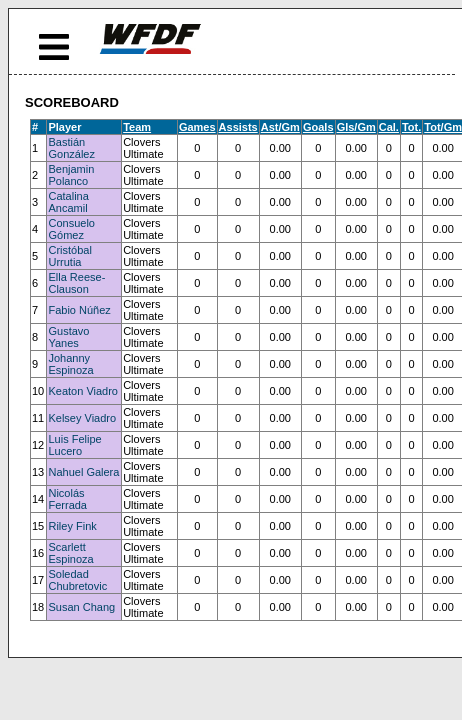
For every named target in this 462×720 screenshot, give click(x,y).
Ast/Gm (280, 127)
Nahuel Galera (83, 472)
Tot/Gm (443, 127)
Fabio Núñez (79, 310)
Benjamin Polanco (71, 175)
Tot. (411, 127)
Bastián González (71, 148)
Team (137, 127)
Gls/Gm (356, 127)
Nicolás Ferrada (67, 499)
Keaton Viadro (83, 391)
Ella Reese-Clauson (76, 283)
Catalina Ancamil (68, 202)
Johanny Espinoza (70, 364)
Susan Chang (81, 607)
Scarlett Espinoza (70, 553)
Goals (318, 127)
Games (197, 127)
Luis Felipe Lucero (74, 445)
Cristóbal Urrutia (69, 256)
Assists (238, 127)
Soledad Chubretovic (77, 580)
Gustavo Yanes (68, 337)
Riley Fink (72, 526)
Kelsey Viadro (82, 418)
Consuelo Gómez (71, 229)
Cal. (389, 127)
